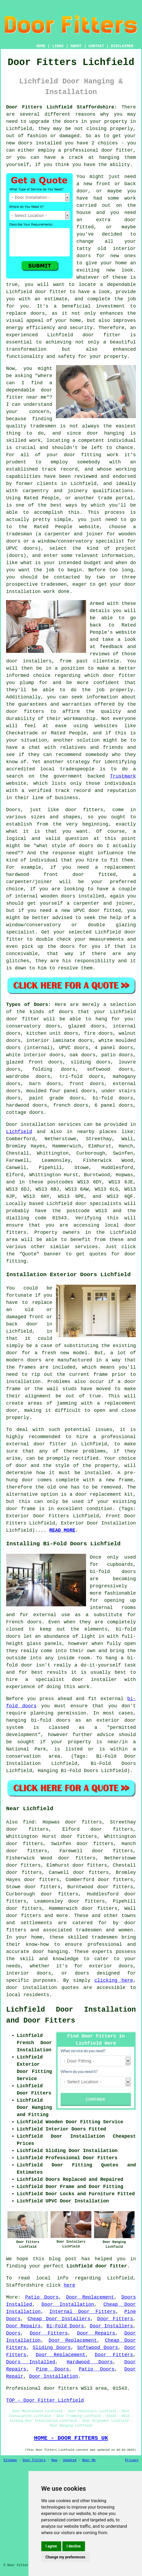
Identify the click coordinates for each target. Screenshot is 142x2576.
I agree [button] (51, 2546)
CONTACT (96, 46)
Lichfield (19, 1131)
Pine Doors (52, 2369)
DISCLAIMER (122, 46)
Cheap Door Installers (58, 2319)
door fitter (51, 291)
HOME (41, 46)
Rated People (41, 498)
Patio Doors (41, 2297)
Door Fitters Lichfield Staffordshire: (61, 107)
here (69, 2285)
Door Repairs (23, 2326)
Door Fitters (115, 2319)
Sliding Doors (52, 2347)
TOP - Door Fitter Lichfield (45, 2400)
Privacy (132, 2460)
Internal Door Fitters (82, 2311)
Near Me (88, 2460)
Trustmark (123, 776)
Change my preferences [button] (65, 2557)
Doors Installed (30, 2362)
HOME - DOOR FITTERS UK (71, 2438)
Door (12, 1124)
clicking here (113, 1980)
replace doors (25, 313)
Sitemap (10, 2460)
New (54, 2460)
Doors (13, 2333)
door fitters (84, 809)
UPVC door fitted (97, 910)
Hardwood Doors (90, 2362)
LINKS (57, 46)
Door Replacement (90, 2297)
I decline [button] (74, 2546)
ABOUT (76, 46)
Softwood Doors (97, 2347)
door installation (31, 1987)
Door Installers (111, 2326)
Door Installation (68, 2304)
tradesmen (54, 584)
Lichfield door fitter (97, 2266)
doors (13, 1033)
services (86, 1246)
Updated (69, 2460)
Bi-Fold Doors (65, 2326)
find (28, 1822)
